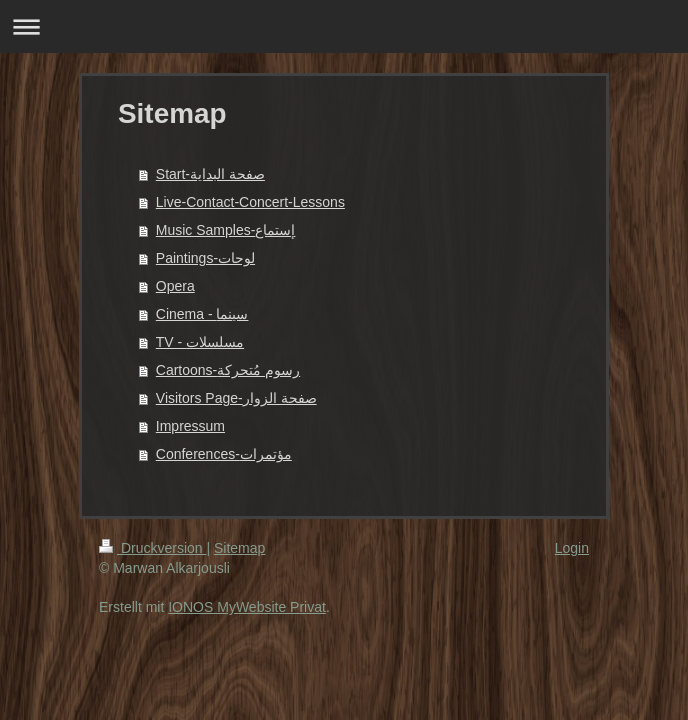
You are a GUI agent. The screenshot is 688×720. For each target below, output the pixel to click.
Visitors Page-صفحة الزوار (236, 398)
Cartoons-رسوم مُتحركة (228, 370)
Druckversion (152, 548)
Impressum (190, 426)
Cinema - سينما (202, 314)
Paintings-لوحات (205, 258)
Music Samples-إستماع (226, 230)
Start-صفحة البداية (210, 174)
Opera (175, 286)
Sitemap (239, 548)
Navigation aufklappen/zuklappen (344, 26)
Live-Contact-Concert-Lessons (250, 202)
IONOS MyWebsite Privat (247, 607)
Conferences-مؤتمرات (224, 454)
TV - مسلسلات (200, 342)
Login (572, 548)
